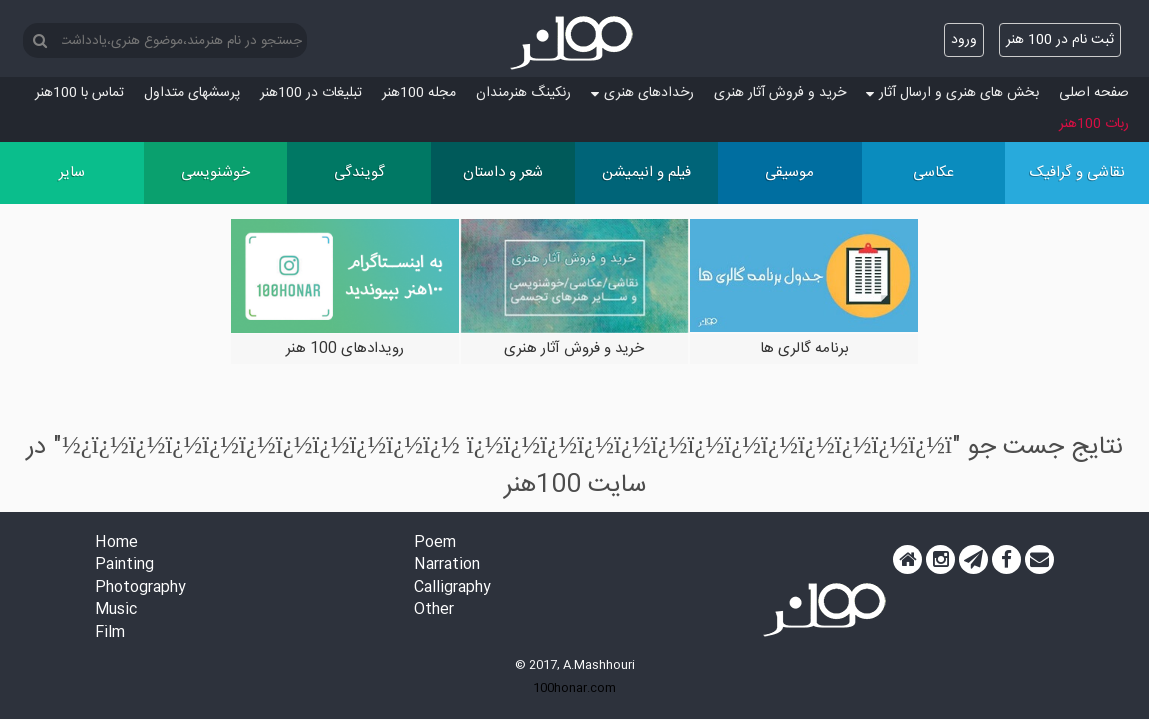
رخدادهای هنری (642, 93)
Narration (447, 565)
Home (116, 543)
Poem (435, 543)
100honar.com (574, 688)
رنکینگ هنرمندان (523, 93)
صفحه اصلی (1094, 93)
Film (110, 633)
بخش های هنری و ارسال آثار (952, 93)
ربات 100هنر (1094, 124)
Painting (124, 565)
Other (434, 610)
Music (116, 610)
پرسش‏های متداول (192, 93)
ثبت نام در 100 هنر (1060, 40)
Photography (140, 588)
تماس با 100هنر (79, 93)
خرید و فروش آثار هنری (780, 93)
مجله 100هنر (419, 93)
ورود (964, 40)
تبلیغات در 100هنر (311, 93)
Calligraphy (452, 588)
